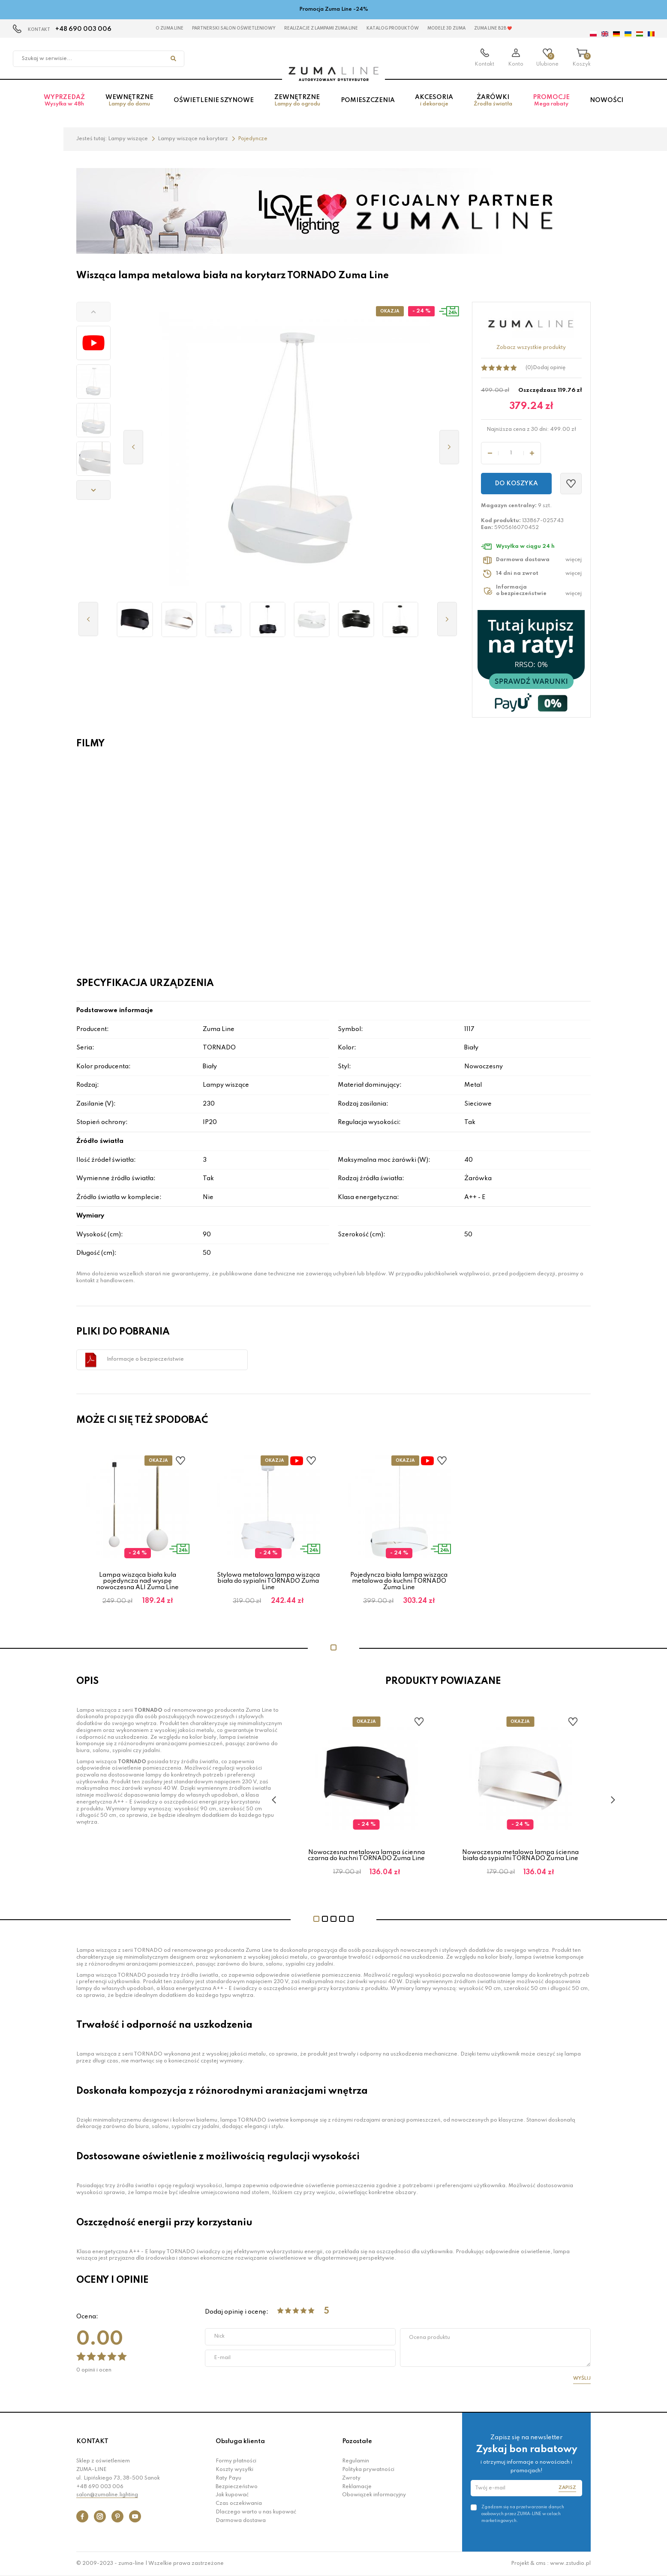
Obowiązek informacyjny (374, 2495)
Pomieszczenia (368, 100)
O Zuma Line (169, 28)
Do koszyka (516, 484)
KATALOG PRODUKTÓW (393, 28)
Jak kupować (232, 2495)
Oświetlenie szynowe (214, 100)
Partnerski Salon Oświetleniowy (234, 28)
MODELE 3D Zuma (446, 28)
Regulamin (355, 2461)
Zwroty (351, 2478)
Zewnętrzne (297, 100)
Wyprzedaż (64, 100)
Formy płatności (236, 2461)
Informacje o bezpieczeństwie (145, 1359)
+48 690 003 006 (83, 29)
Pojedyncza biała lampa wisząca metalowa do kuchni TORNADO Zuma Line (399, 1581)
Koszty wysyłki (234, 2469)
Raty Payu (228, 2478)
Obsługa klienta (240, 2441)
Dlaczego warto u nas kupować (256, 2512)
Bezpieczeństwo (237, 2486)
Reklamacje (357, 2486)
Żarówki (493, 100)
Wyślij (582, 2378)
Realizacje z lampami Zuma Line (321, 28)
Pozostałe (357, 2441)
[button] (93, 312)
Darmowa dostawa (241, 2520)
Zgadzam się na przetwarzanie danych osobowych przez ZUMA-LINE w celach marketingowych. (522, 2514)
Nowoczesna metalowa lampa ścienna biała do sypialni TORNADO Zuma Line (520, 1855)
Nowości (606, 100)
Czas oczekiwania (239, 2503)
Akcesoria (434, 100)
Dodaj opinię (549, 367)
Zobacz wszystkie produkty (531, 347)
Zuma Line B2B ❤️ (493, 28)
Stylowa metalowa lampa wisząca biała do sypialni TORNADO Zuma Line (268, 1581)
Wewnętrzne (129, 100)
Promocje (551, 100)
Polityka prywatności (368, 2469)
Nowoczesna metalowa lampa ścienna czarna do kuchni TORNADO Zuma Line (366, 1855)
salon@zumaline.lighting (107, 2495)
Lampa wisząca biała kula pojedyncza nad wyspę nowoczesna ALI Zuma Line (137, 1581)
